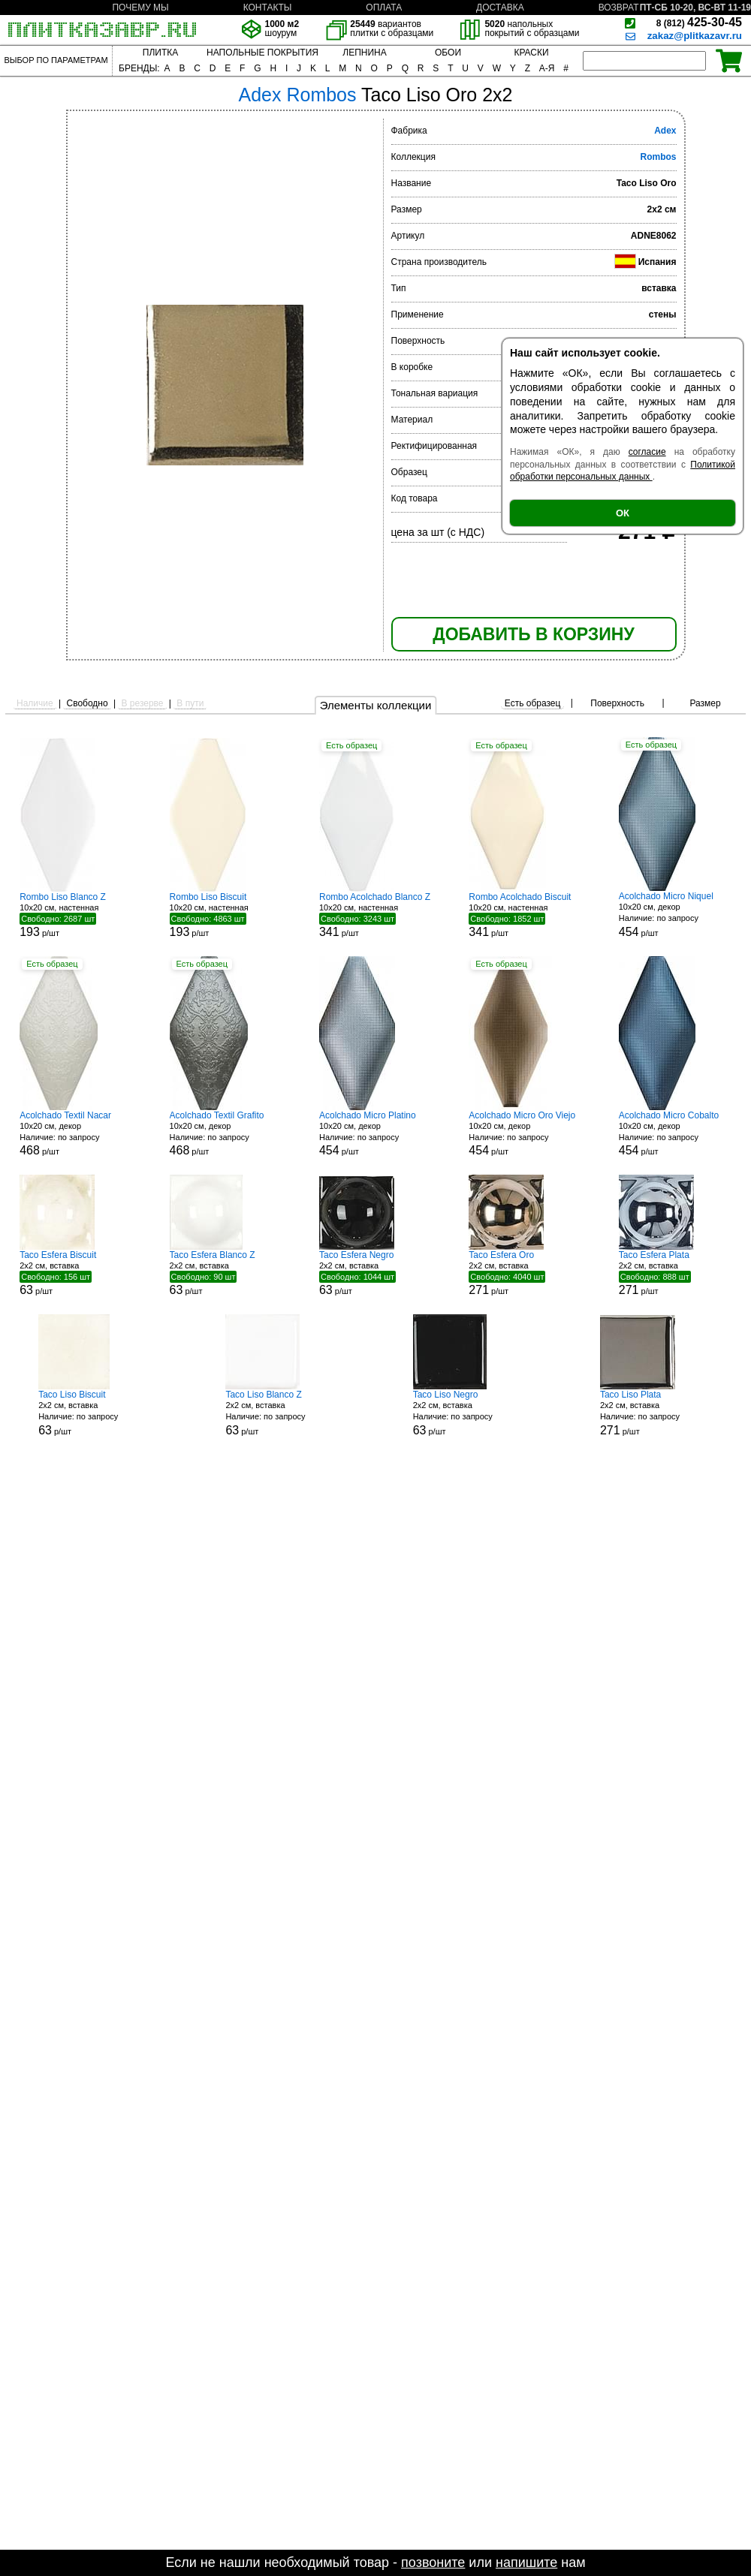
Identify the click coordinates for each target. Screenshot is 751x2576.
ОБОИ (448, 52)
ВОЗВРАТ (619, 7)
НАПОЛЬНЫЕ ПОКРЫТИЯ (262, 52)
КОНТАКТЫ (267, 7)
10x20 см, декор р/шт (675, 914)
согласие (647, 452)
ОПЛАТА (384, 7)
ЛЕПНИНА (364, 52)
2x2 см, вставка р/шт (76, 1273)
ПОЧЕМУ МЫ (140, 7)
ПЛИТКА (160, 52)
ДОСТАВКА (500, 7)
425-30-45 (699, 22)
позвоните (433, 2562)
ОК (622, 513)
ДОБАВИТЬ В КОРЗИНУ (533, 634)
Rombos (659, 157)
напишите (526, 2562)
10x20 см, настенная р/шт (76, 915)
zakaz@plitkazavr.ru (694, 35)
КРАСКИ (531, 52)
